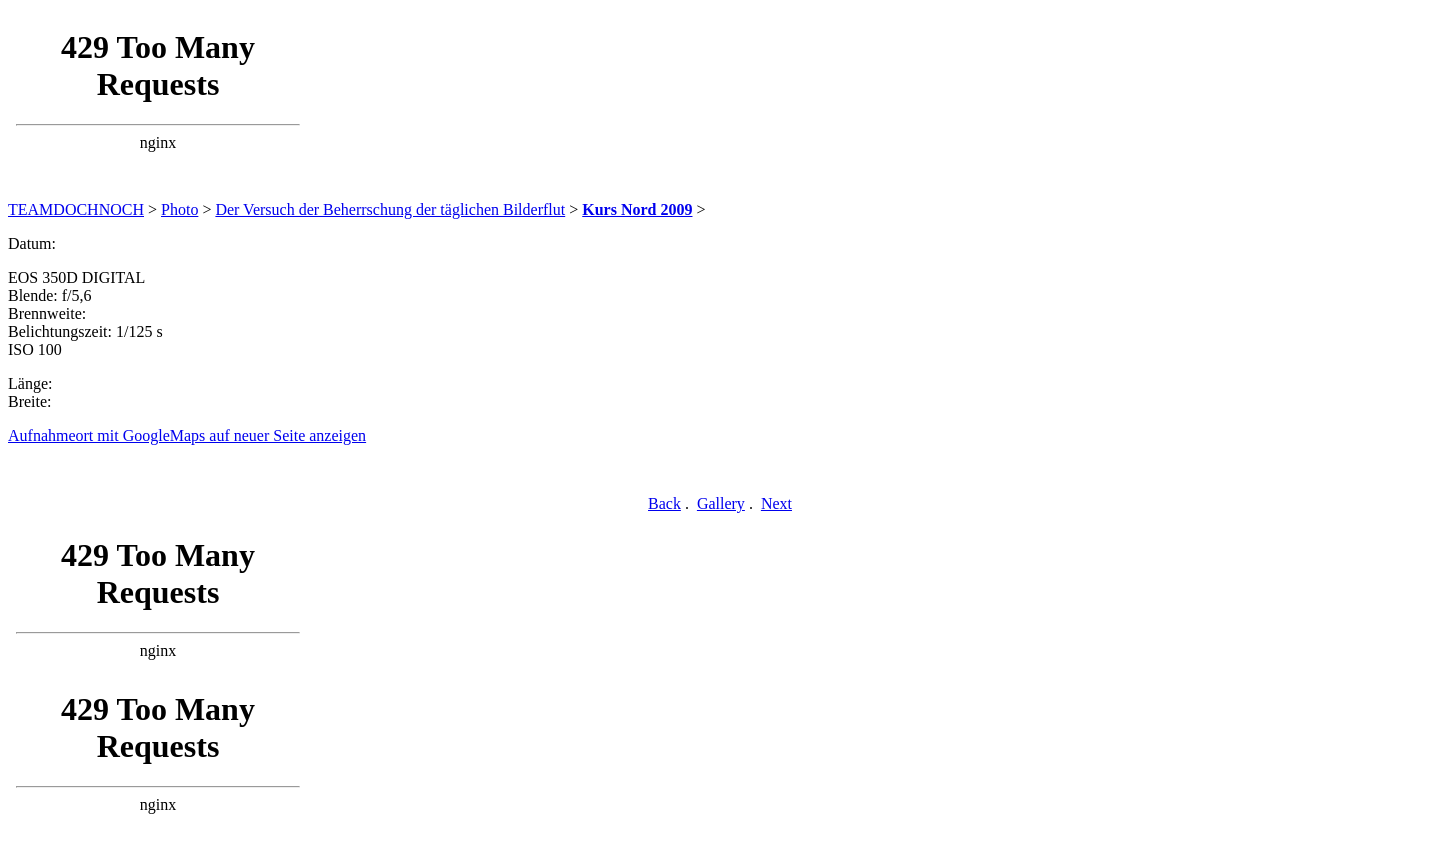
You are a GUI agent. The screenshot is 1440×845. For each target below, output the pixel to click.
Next (776, 503)
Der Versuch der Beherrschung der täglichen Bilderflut (390, 209)
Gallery (721, 503)
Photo (179, 209)
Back (664, 503)
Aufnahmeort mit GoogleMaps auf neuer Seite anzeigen (187, 435)
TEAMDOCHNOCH (76, 209)
